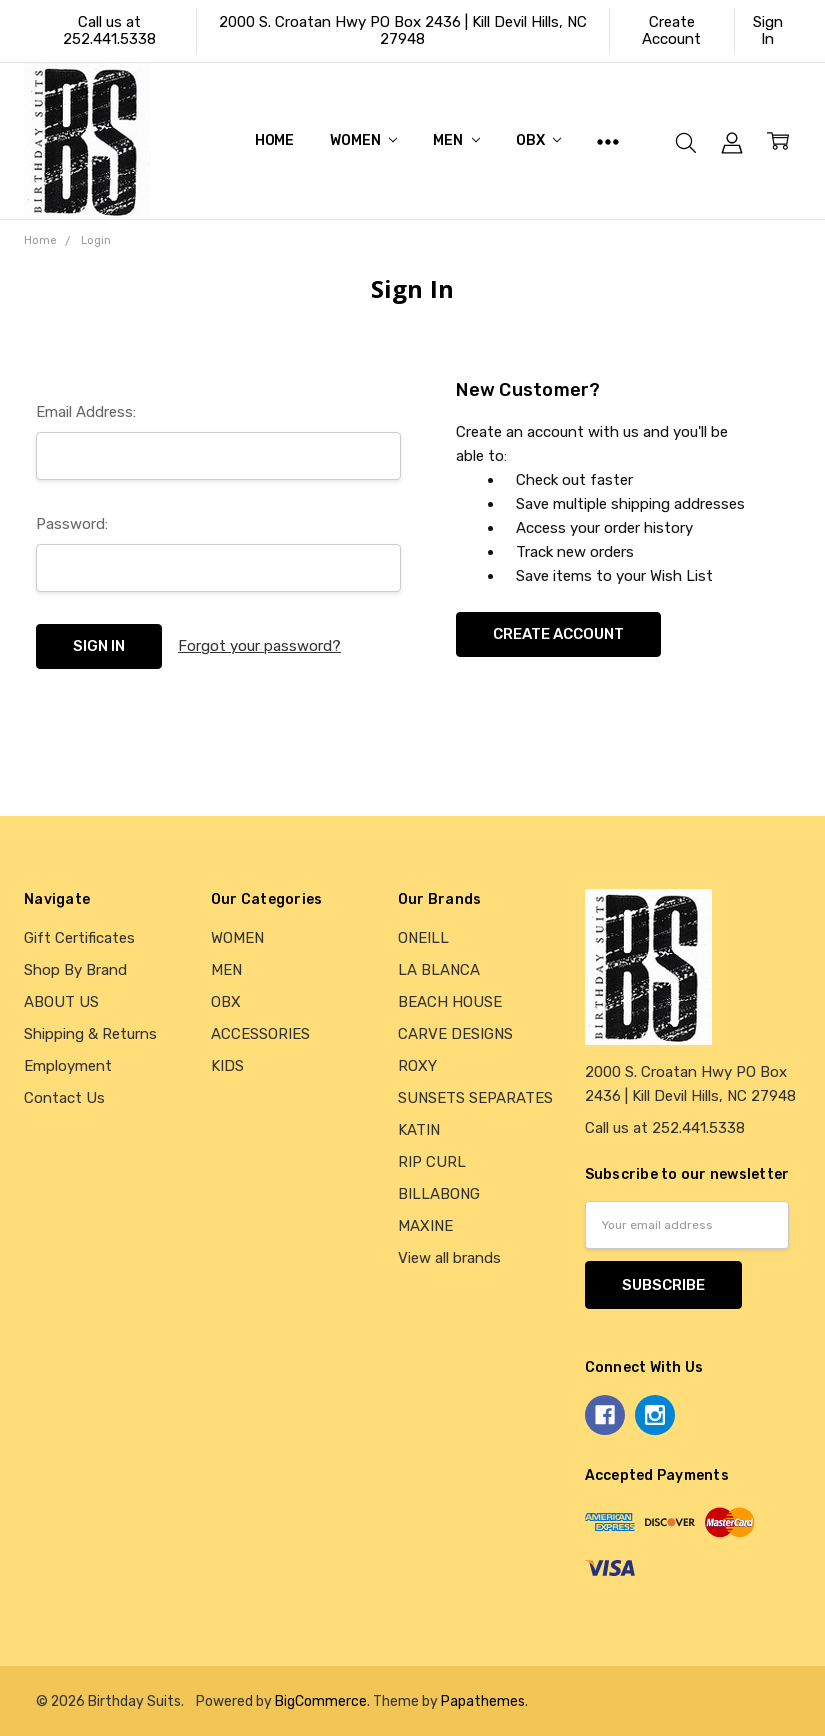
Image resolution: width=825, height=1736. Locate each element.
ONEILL (423, 938)
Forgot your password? (259, 646)
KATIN (419, 1130)
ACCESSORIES (260, 1034)
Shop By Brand (75, 970)
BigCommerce (321, 1701)
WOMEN (363, 140)
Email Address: (86, 412)
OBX (538, 140)
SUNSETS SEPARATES (475, 1098)
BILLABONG (439, 1194)
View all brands (449, 1258)
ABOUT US (61, 1002)
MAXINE (425, 1226)
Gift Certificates (79, 938)
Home (274, 140)
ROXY (417, 1066)
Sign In (768, 30)
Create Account (671, 30)
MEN (456, 140)
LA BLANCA (439, 970)
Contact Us (64, 1098)
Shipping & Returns (90, 1034)
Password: (72, 524)
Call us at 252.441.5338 (109, 30)
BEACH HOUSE (450, 1002)
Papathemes (483, 1701)
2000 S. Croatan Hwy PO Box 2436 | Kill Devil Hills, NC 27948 (403, 30)
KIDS (227, 1066)
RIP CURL (432, 1162)
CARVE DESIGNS (455, 1034)
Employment (68, 1066)
